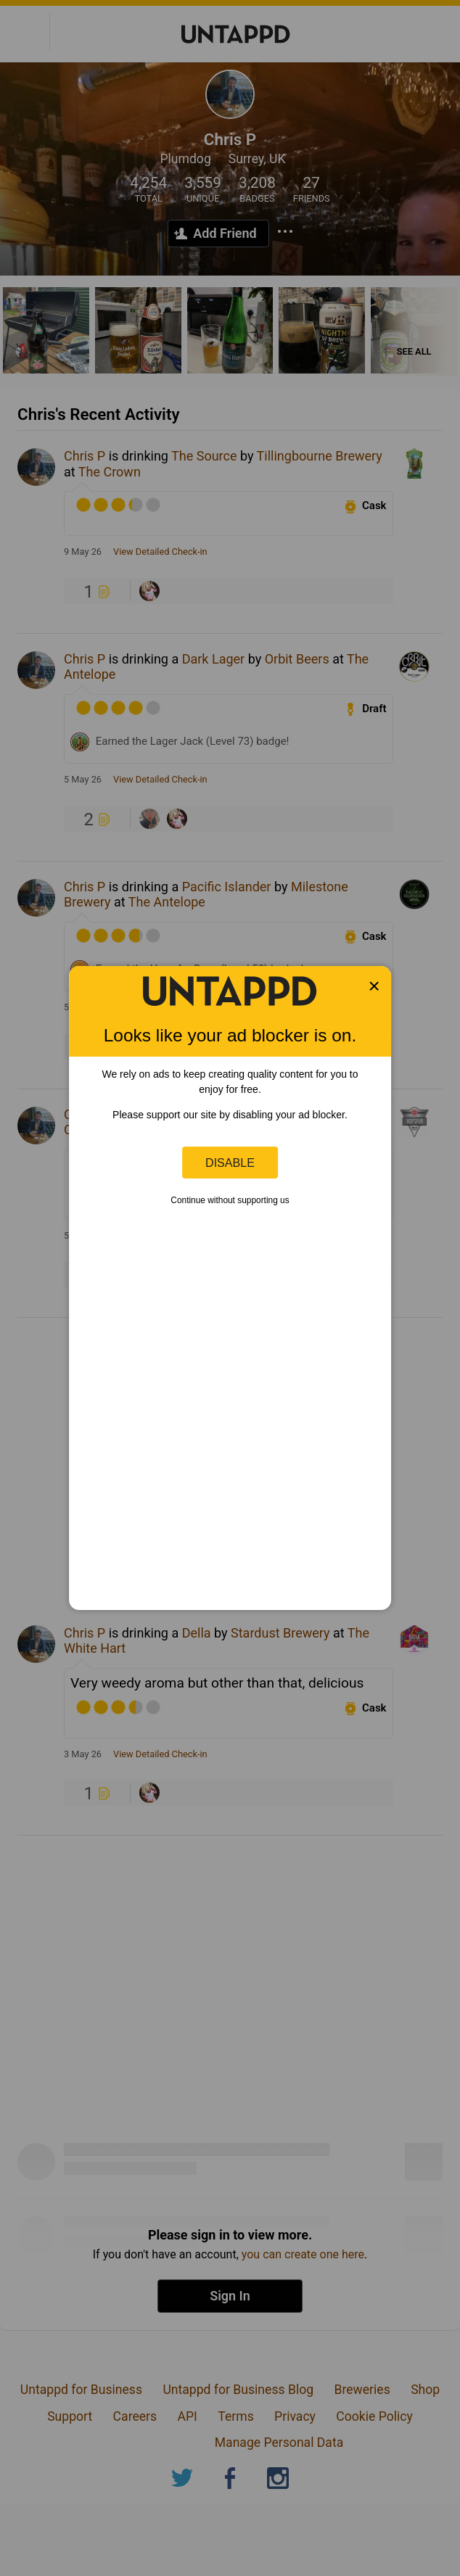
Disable (230, 1162)
